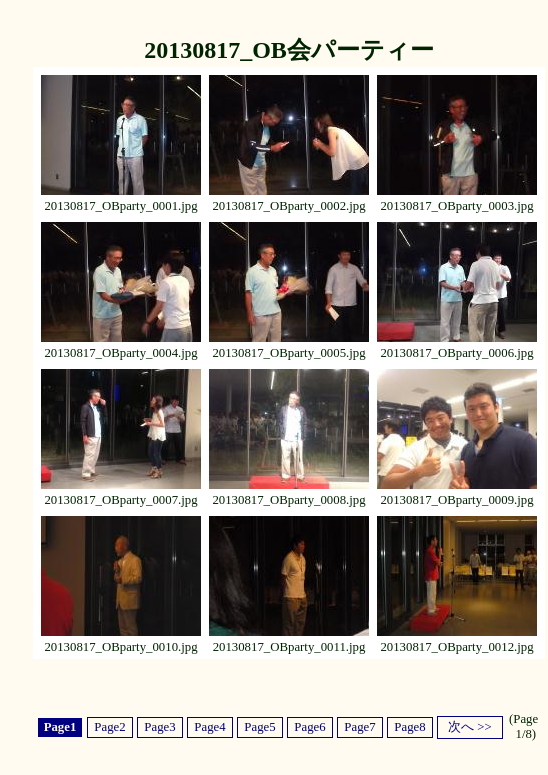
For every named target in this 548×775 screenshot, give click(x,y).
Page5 (259, 727)
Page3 (159, 727)
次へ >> (470, 727)
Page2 (109, 727)
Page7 (359, 727)
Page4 (209, 727)
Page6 (309, 727)
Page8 (409, 727)
